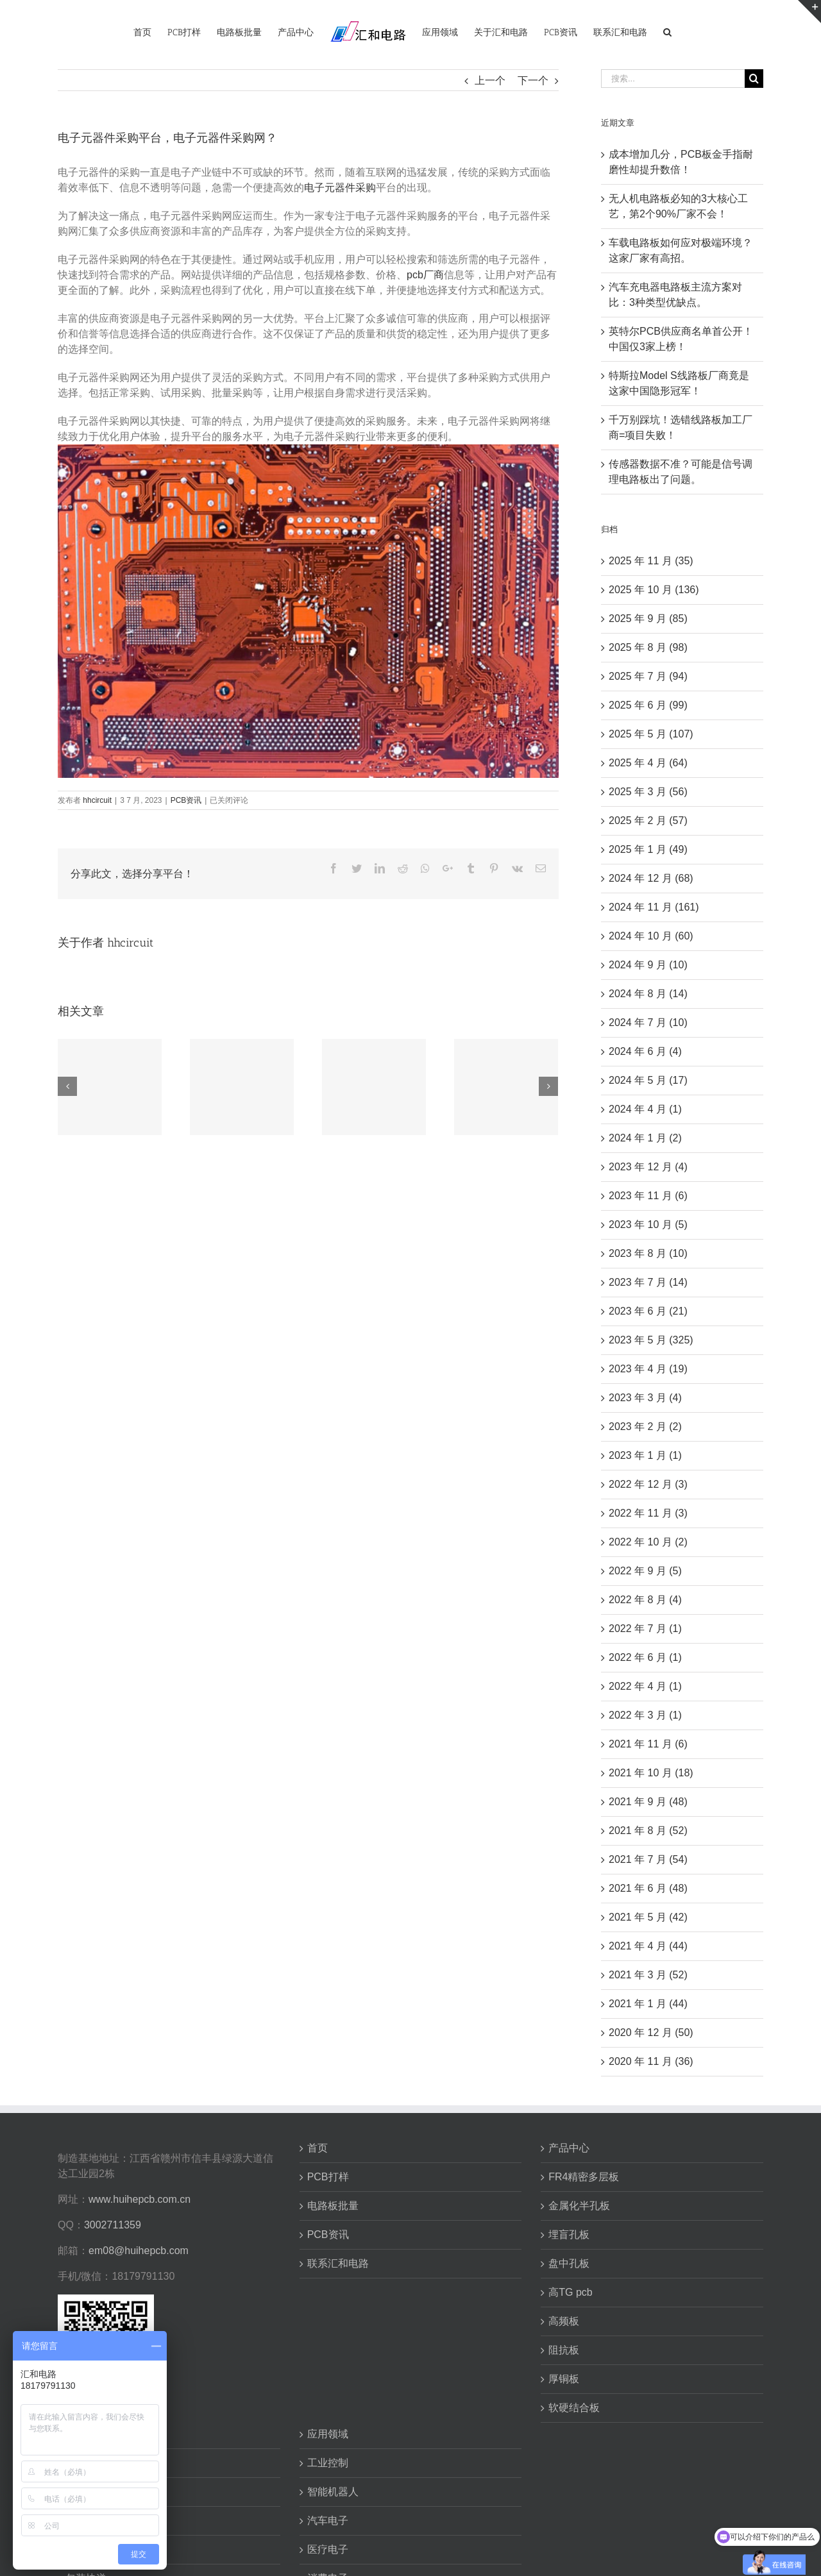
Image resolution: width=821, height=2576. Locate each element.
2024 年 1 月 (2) (645, 1137)
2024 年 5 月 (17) (648, 1080)
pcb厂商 (425, 274)
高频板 (563, 2321)
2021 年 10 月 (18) (651, 1772)
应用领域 (327, 2434)
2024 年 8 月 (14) (648, 993)
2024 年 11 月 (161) (654, 907)
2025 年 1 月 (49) (648, 849)
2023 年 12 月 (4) (648, 1166)
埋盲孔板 (568, 2234)
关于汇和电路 (96, 2434)
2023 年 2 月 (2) (645, 1426)
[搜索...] (673, 78)
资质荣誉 (85, 2462)
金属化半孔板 (579, 2205)
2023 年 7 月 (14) (648, 1282)
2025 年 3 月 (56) (648, 791)
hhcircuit (97, 800)
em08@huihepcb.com (139, 2250)
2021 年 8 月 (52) (648, 1830)
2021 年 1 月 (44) (648, 2003)
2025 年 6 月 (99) (648, 705)
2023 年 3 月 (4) (645, 1397)
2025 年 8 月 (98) (648, 647)
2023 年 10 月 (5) (648, 1224)
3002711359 (112, 2224)
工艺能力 (85, 2491)
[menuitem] (142, 31)
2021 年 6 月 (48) (648, 1888)
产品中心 (568, 2147)
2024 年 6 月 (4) (645, 1051)
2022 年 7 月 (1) (645, 1628)
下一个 (533, 80)
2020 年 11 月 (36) (651, 2061)
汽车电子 (327, 2520)
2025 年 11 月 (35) (651, 560)
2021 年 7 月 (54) (648, 1859)
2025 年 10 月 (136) (654, 589)
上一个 (490, 80)
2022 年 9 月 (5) (645, 1570)
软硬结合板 (574, 2407)
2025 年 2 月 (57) (648, 820)
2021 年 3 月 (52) (648, 1974)
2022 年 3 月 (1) (645, 1715)
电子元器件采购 (340, 187)
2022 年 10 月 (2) (648, 1541)
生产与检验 (91, 2549)
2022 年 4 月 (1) (645, 1686)
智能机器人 (333, 2491)
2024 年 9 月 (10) (648, 964)
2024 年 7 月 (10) (648, 1022)
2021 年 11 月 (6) (648, 1743)
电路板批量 (333, 2205)
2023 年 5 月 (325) (651, 1339)
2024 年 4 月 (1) (645, 1109)
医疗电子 (327, 2549)
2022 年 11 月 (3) (648, 1513)
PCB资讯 (186, 800)
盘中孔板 (568, 2263)
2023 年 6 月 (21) (648, 1311)
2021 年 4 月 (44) (648, 1945)
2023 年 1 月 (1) (645, 1455)
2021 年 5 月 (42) (648, 1917)
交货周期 (85, 2520)
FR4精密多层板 (583, 2176)
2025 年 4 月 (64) (648, 762)
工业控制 (327, 2462)
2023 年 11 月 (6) (648, 1195)
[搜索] (668, 31)
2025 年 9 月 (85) (648, 618)
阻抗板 (563, 2349)
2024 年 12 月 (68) (651, 878)
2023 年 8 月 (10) (648, 1253)
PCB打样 (328, 2176)
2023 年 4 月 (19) (648, 1368)
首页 (317, 2147)
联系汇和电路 (338, 2263)
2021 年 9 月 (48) (648, 1801)
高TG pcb (570, 2292)
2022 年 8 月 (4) (645, 1599)
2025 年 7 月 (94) (648, 676)
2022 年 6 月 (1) (645, 1657)
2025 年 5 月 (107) (651, 733)
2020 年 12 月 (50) (651, 2032)
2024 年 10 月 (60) (651, 935)
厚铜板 (563, 2378)
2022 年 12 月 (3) (648, 1484)
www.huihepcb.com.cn (139, 2199)
